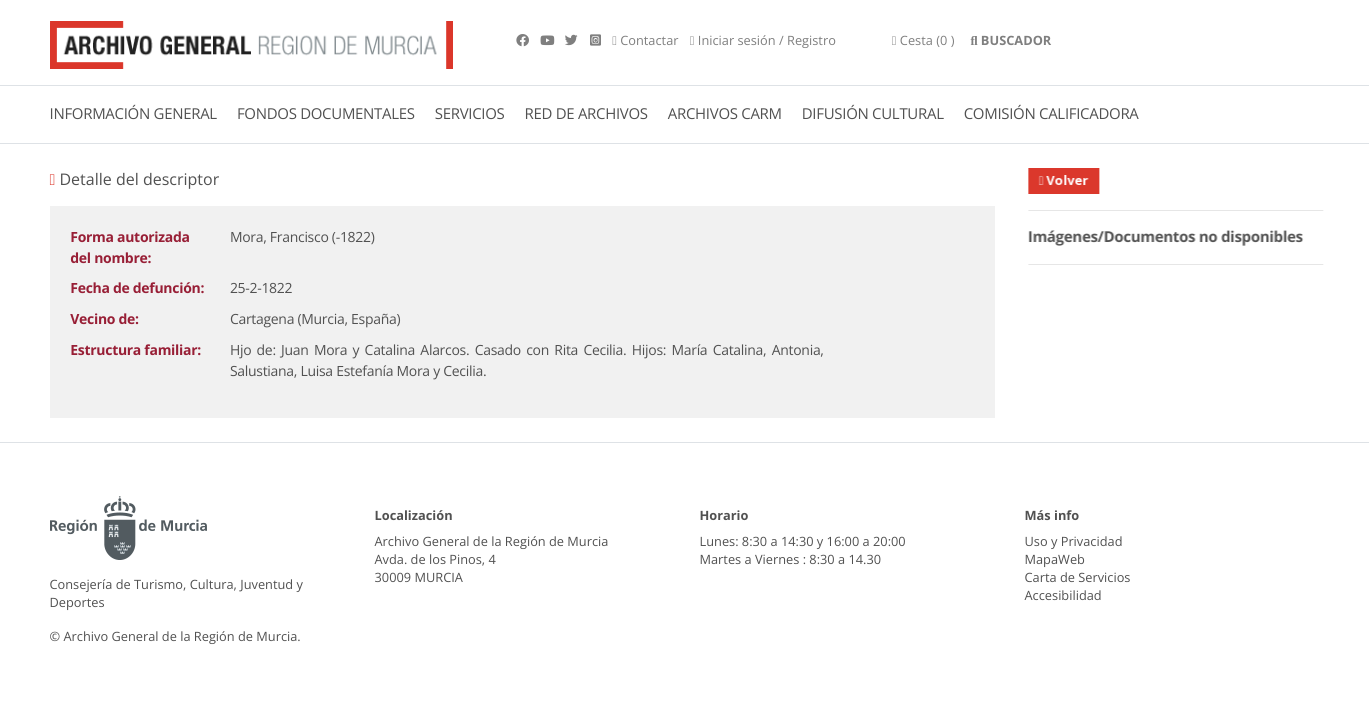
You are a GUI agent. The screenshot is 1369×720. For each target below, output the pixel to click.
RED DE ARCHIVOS (586, 114)
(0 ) (923, 40)
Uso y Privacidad (1074, 541)
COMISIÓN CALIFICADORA (1051, 114)
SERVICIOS (470, 114)
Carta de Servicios (1078, 577)
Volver (1073, 180)
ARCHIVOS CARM (725, 114)
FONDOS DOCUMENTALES (326, 114)
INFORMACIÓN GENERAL (133, 114)
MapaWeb (1055, 559)
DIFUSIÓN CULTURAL (873, 114)
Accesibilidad (1063, 595)
